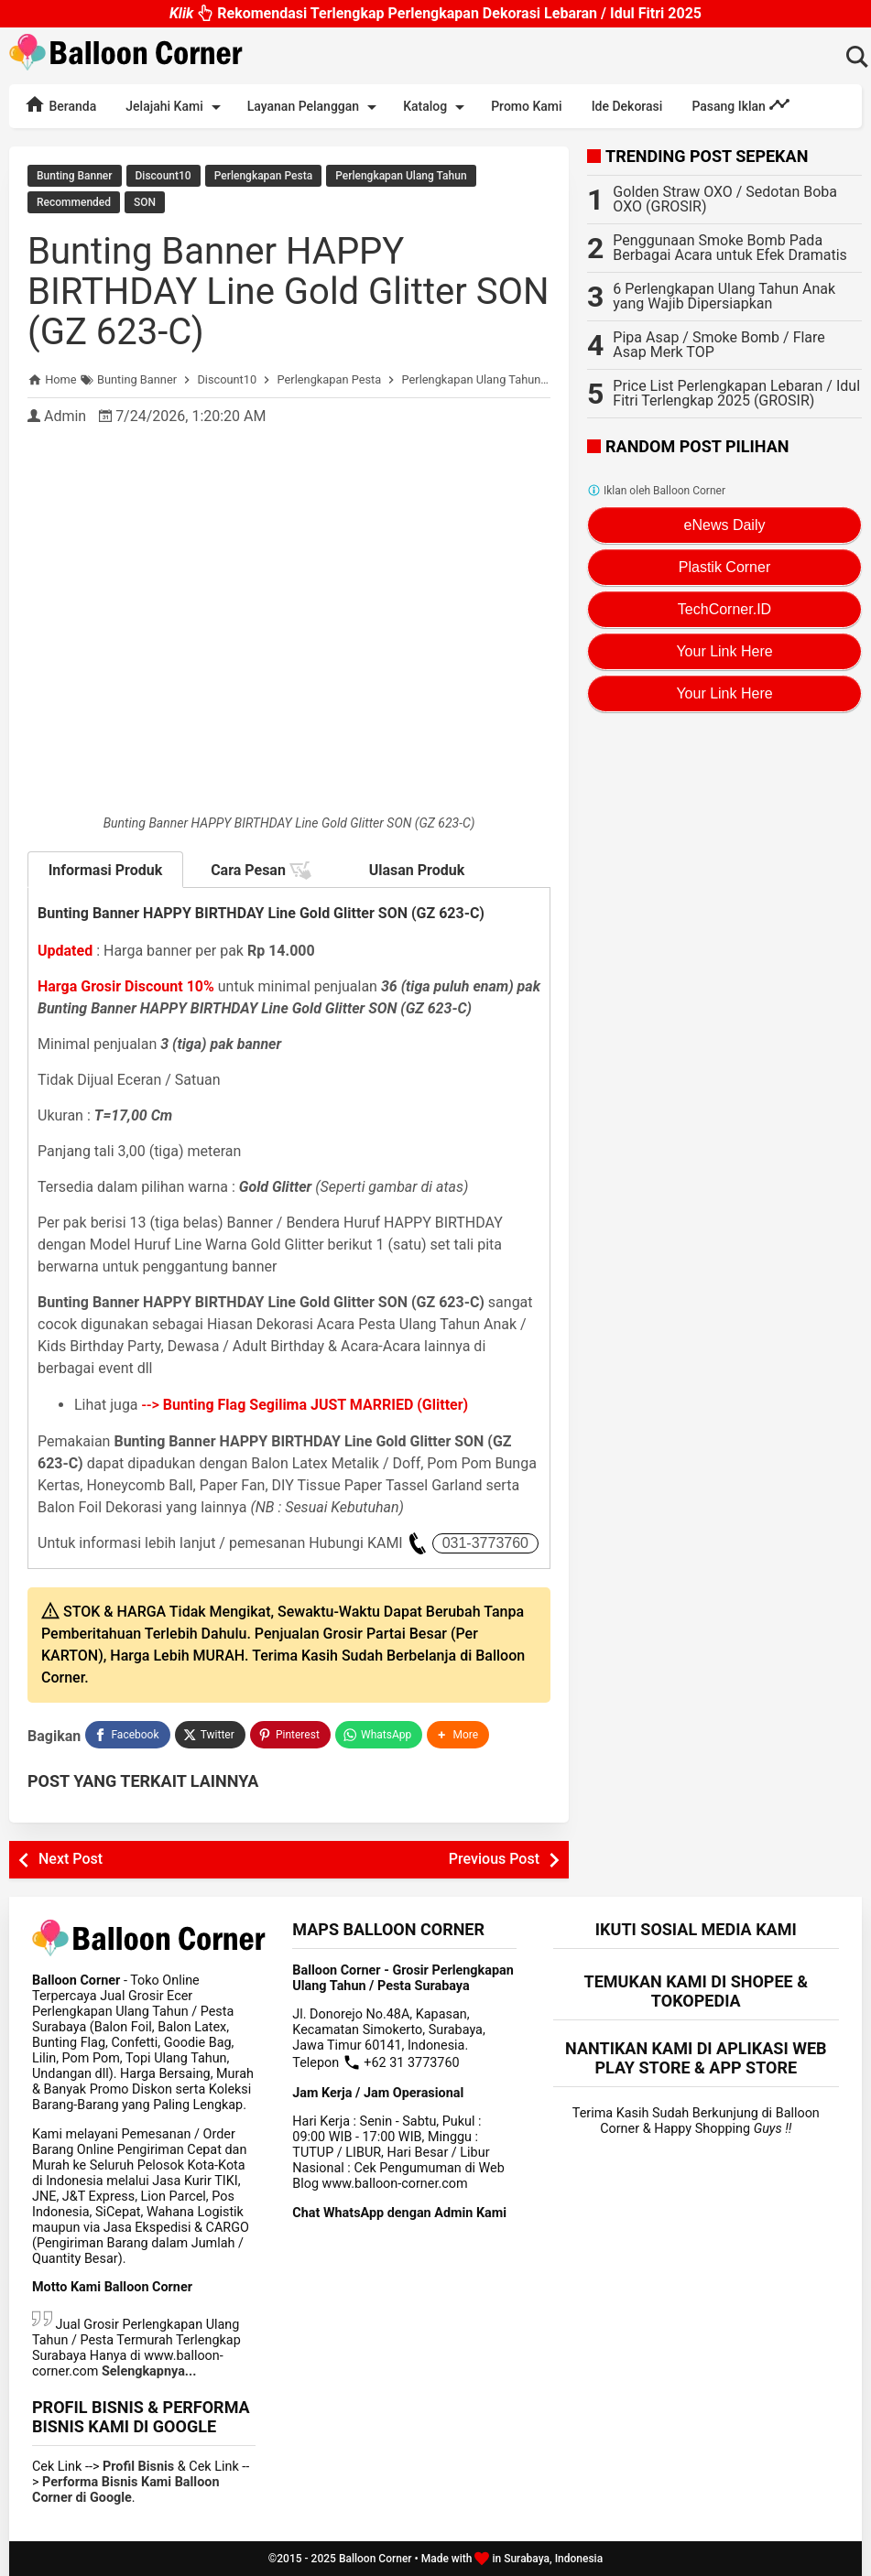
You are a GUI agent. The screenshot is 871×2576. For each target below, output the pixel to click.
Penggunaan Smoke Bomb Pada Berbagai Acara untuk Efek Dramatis (730, 248)
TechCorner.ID (724, 609)
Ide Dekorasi (627, 106)
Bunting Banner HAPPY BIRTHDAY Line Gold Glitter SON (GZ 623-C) (288, 291)
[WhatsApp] (378, 1734)
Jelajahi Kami (175, 107)
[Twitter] (210, 1734)
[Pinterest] (290, 1734)
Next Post (70, 1858)
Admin (65, 416)
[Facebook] (127, 1734)
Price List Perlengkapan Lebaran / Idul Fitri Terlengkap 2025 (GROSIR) (736, 393)
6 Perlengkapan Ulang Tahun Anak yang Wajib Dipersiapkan (724, 296)
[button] (458, 1734)
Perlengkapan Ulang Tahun (400, 175)
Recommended (74, 202)
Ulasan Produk (417, 870)
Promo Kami (526, 106)
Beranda (60, 104)
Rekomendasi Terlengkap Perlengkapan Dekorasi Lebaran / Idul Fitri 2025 (435, 12)
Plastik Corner (724, 567)
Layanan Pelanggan (315, 107)
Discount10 (163, 175)
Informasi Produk (106, 870)
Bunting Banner (75, 175)
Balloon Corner (375, 2558)
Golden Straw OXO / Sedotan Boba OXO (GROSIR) (725, 199)
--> (305, 1404)
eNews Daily (725, 525)
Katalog (437, 107)
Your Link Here (724, 651)
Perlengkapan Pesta (263, 175)
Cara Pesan (261, 871)
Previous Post (494, 1858)
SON (145, 202)
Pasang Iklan (740, 104)
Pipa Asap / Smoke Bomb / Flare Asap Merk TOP (718, 345)
